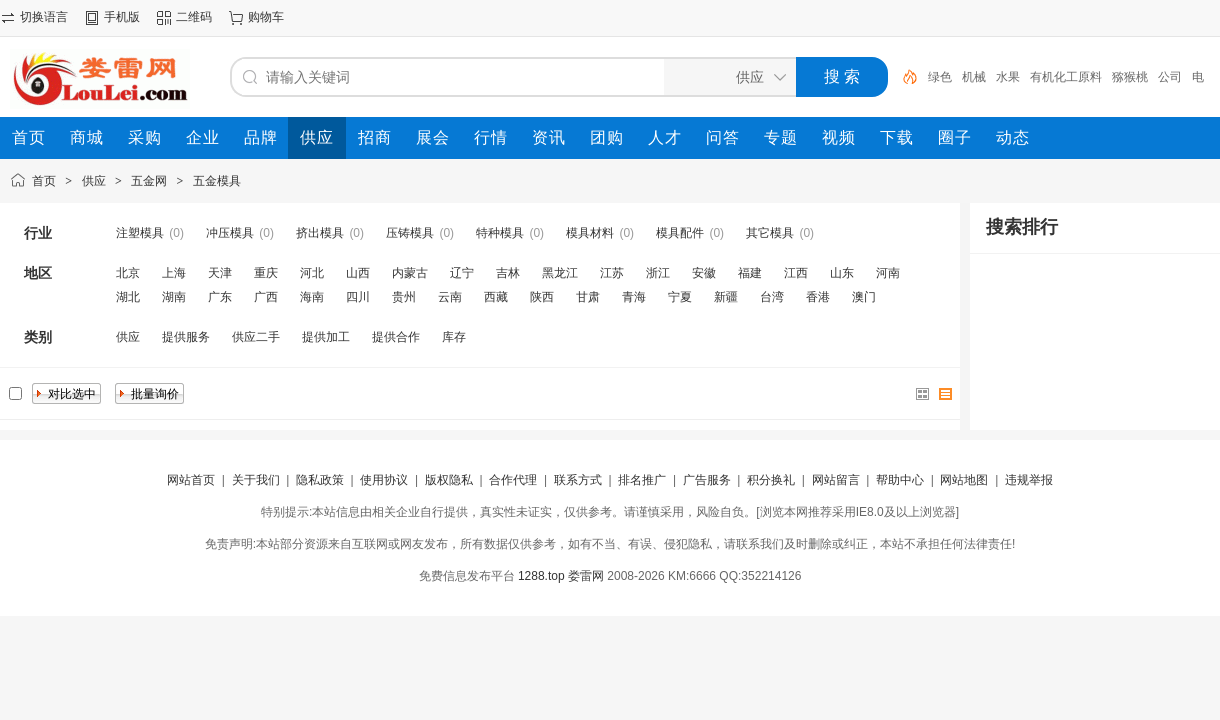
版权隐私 (449, 480)
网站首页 (191, 480)
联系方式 (578, 480)
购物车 (266, 17)
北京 (128, 273)
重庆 (266, 273)
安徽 (704, 273)
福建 (750, 273)
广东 (220, 297)
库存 (454, 337)
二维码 (194, 17)
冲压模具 (230, 233)
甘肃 (588, 297)
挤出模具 (320, 233)
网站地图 (964, 480)
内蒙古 (410, 273)
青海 (634, 297)
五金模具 (217, 181)
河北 (312, 273)
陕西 (542, 297)
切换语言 (44, 17)
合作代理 (513, 480)
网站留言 (836, 480)
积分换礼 (771, 480)
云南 (450, 297)
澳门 (864, 297)
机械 (974, 77)
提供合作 (396, 337)
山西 (358, 273)
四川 (358, 297)
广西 (266, 297)
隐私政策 (320, 480)
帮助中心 (900, 480)
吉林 (508, 273)
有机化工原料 (1066, 77)
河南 (888, 273)
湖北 (128, 297)
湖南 (174, 297)
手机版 (122, 17)
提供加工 (326, 337)
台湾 (772, 297)
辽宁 (462, 273)
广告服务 (707, 480)
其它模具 (770, 233)
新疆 (726, 297)
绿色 (940, 77)
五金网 (149, 181)
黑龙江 (560, 273)
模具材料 (590, 233)
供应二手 (256, 337)
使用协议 (384, 480)
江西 (796, 273)
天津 (220, 273)
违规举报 (1029, 480)
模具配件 (680, 233)
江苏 (612, 273)
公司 (1170, 77)
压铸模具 (410, 233)
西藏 (496, 297)
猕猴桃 (1130, 77)
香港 (818, 297)
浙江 (658, 273)
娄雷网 (586, 576)
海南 (312, 297)
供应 (94, 181)
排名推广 (642, 480)
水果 (1008, 77)
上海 (174, 273)
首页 (44, 181)
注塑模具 (140, 233)
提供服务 (186, 337)
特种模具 (500, 233)
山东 (842, 273)
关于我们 (256, 480)
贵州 (404, 297)
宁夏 (680, 297)
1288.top (541, 576)
